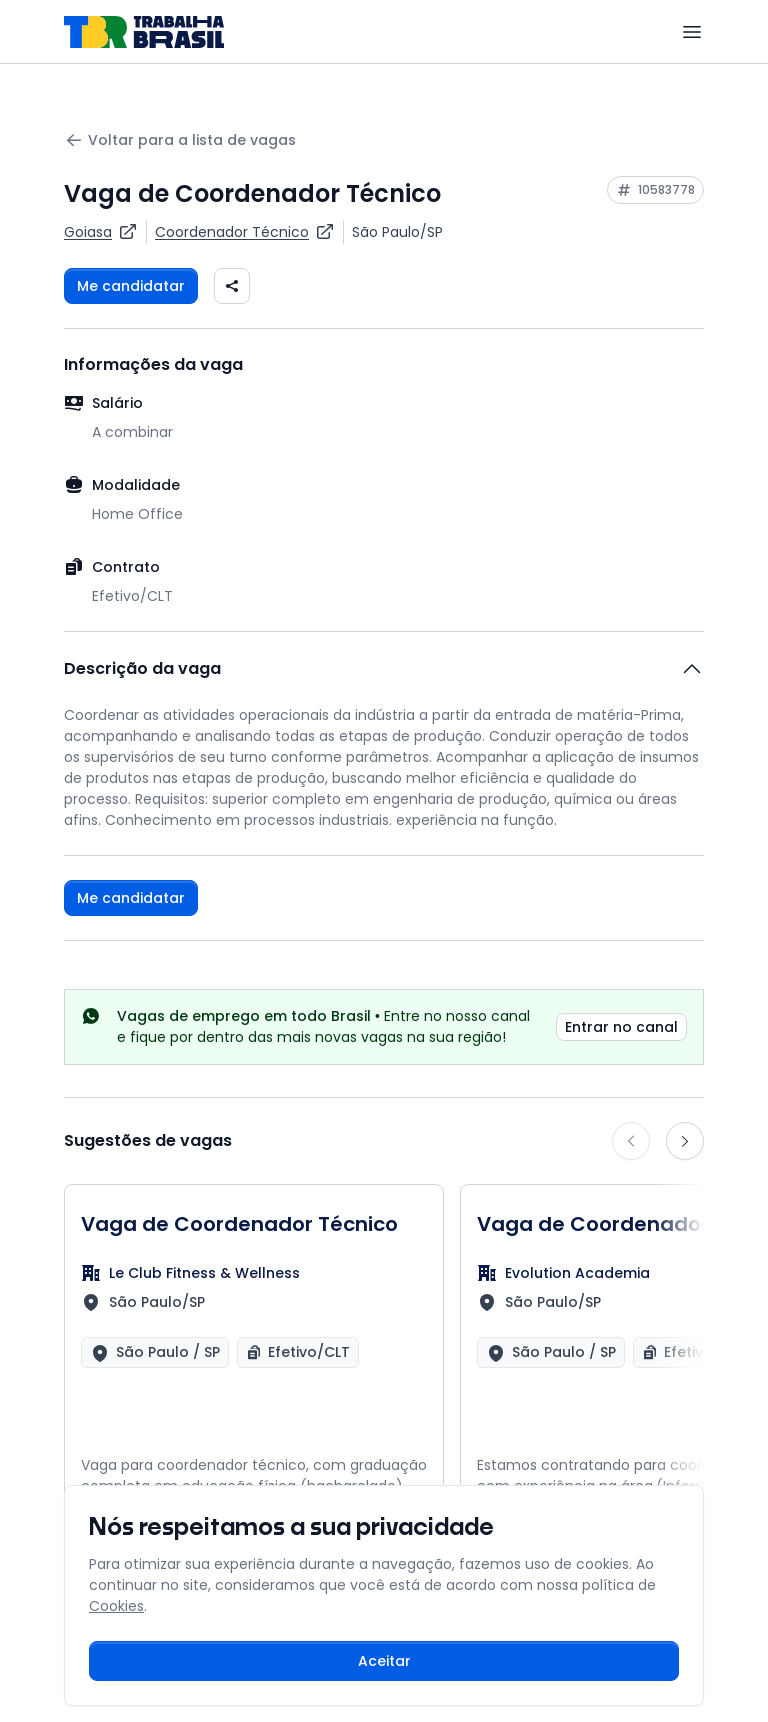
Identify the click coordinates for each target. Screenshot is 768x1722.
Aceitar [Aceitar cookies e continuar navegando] (384, 1661)
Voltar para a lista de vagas (180, 140)
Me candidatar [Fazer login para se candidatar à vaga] (131, 286)
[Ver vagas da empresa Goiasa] (101, 232)
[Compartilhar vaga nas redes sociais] (232, 286)
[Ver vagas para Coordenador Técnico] (245, 232)
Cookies (116, 1606)
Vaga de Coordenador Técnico (239, 1224)
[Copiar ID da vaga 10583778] (655, 190)
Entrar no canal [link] (621, 1027)
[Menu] (692, 32)
